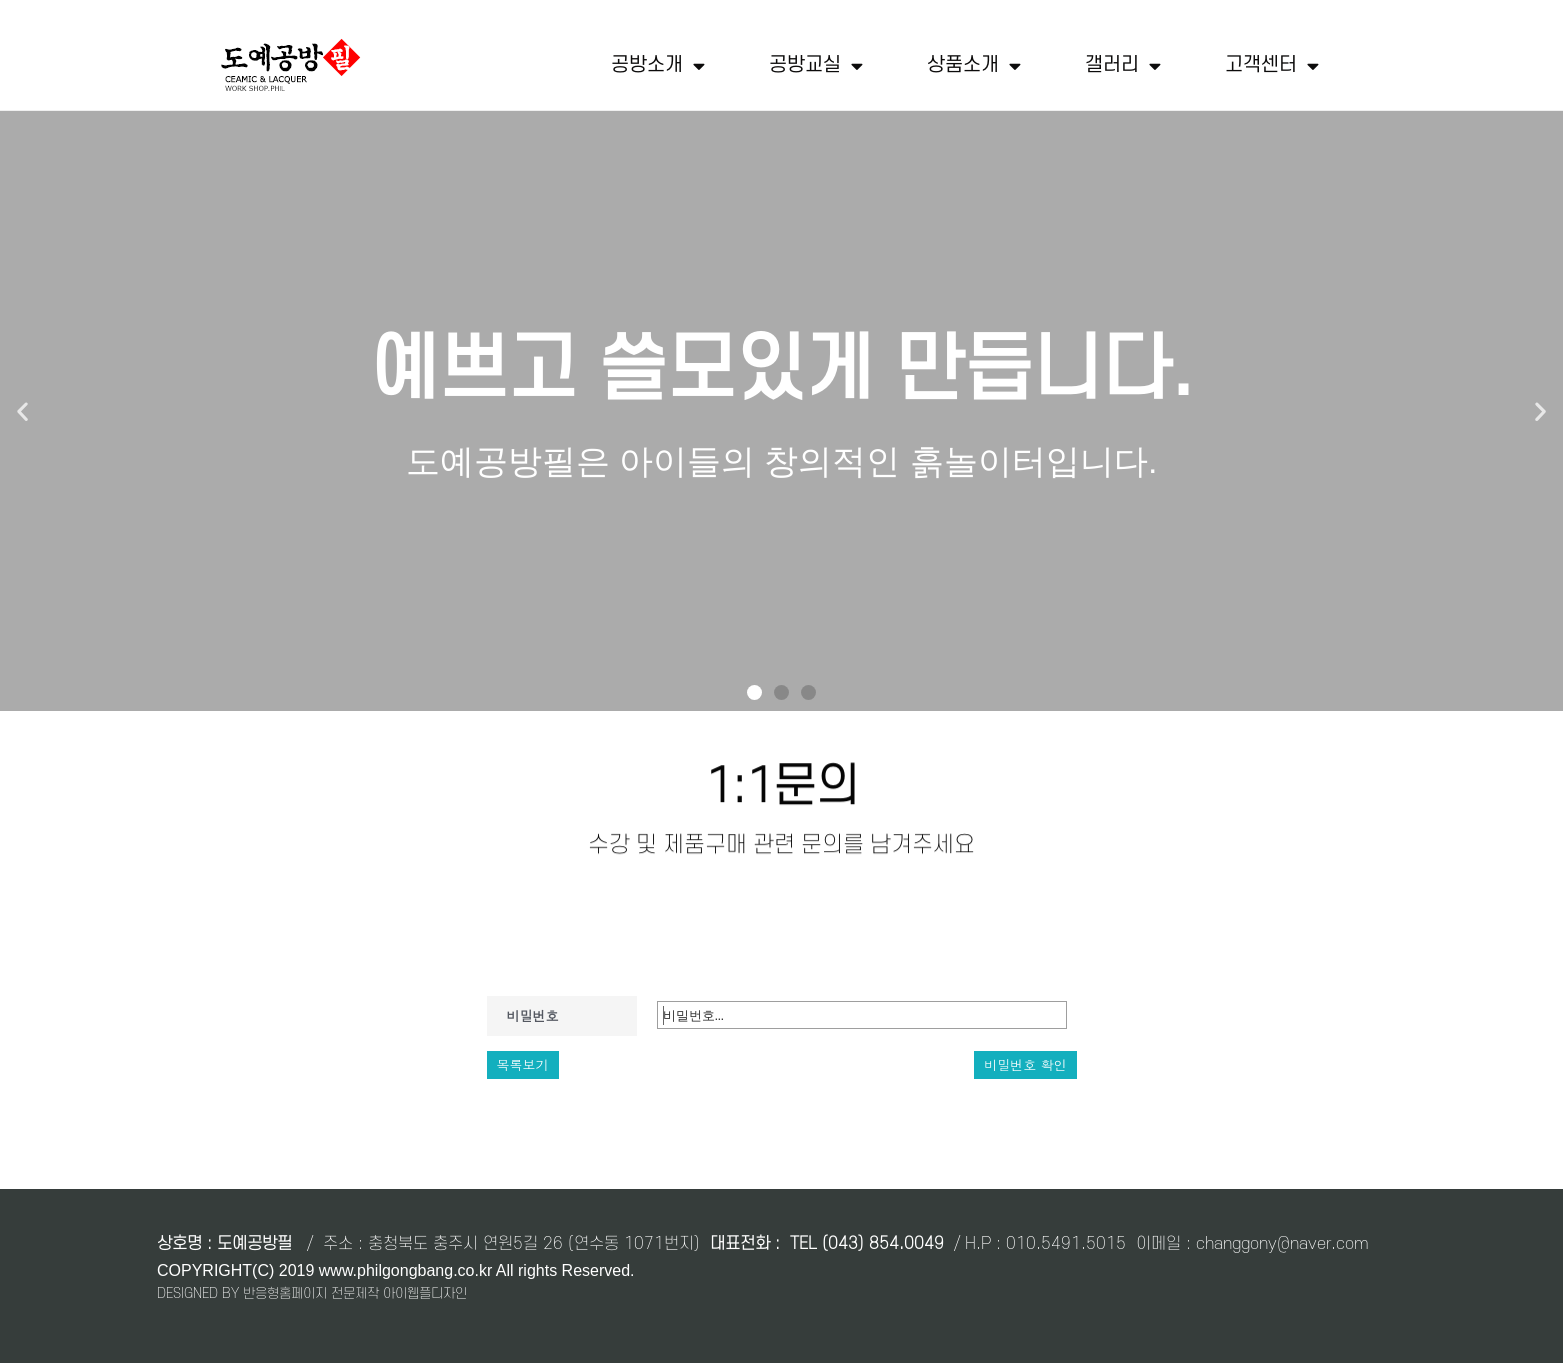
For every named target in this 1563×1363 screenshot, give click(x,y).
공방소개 (658, 65)
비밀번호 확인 (1025, 1064)
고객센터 (1272, 65)
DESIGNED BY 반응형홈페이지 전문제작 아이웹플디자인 (312, 1293)
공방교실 (816, 65)
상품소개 (974, 65)
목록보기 (523, 1064)
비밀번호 (533, 1015)
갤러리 (1123, 65)
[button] (754, 692)
